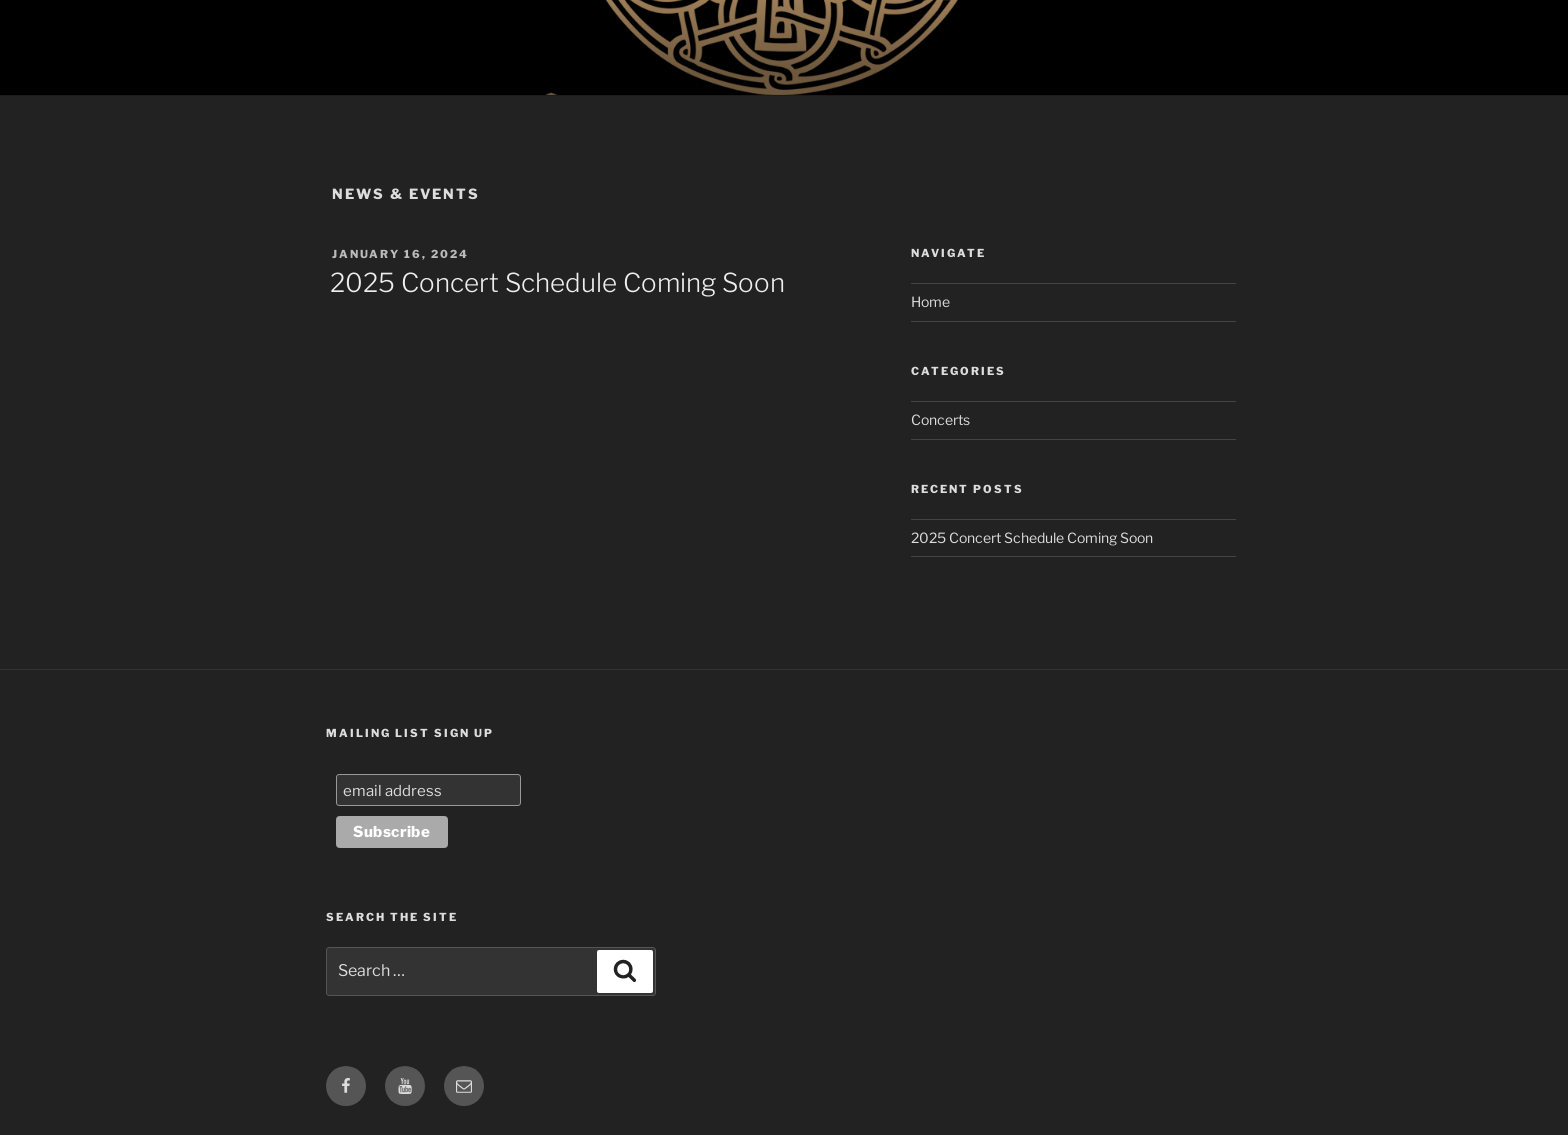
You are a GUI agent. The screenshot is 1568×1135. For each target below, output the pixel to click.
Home (930, 301)
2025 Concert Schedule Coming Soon (557, 282)
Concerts (940, 419)
